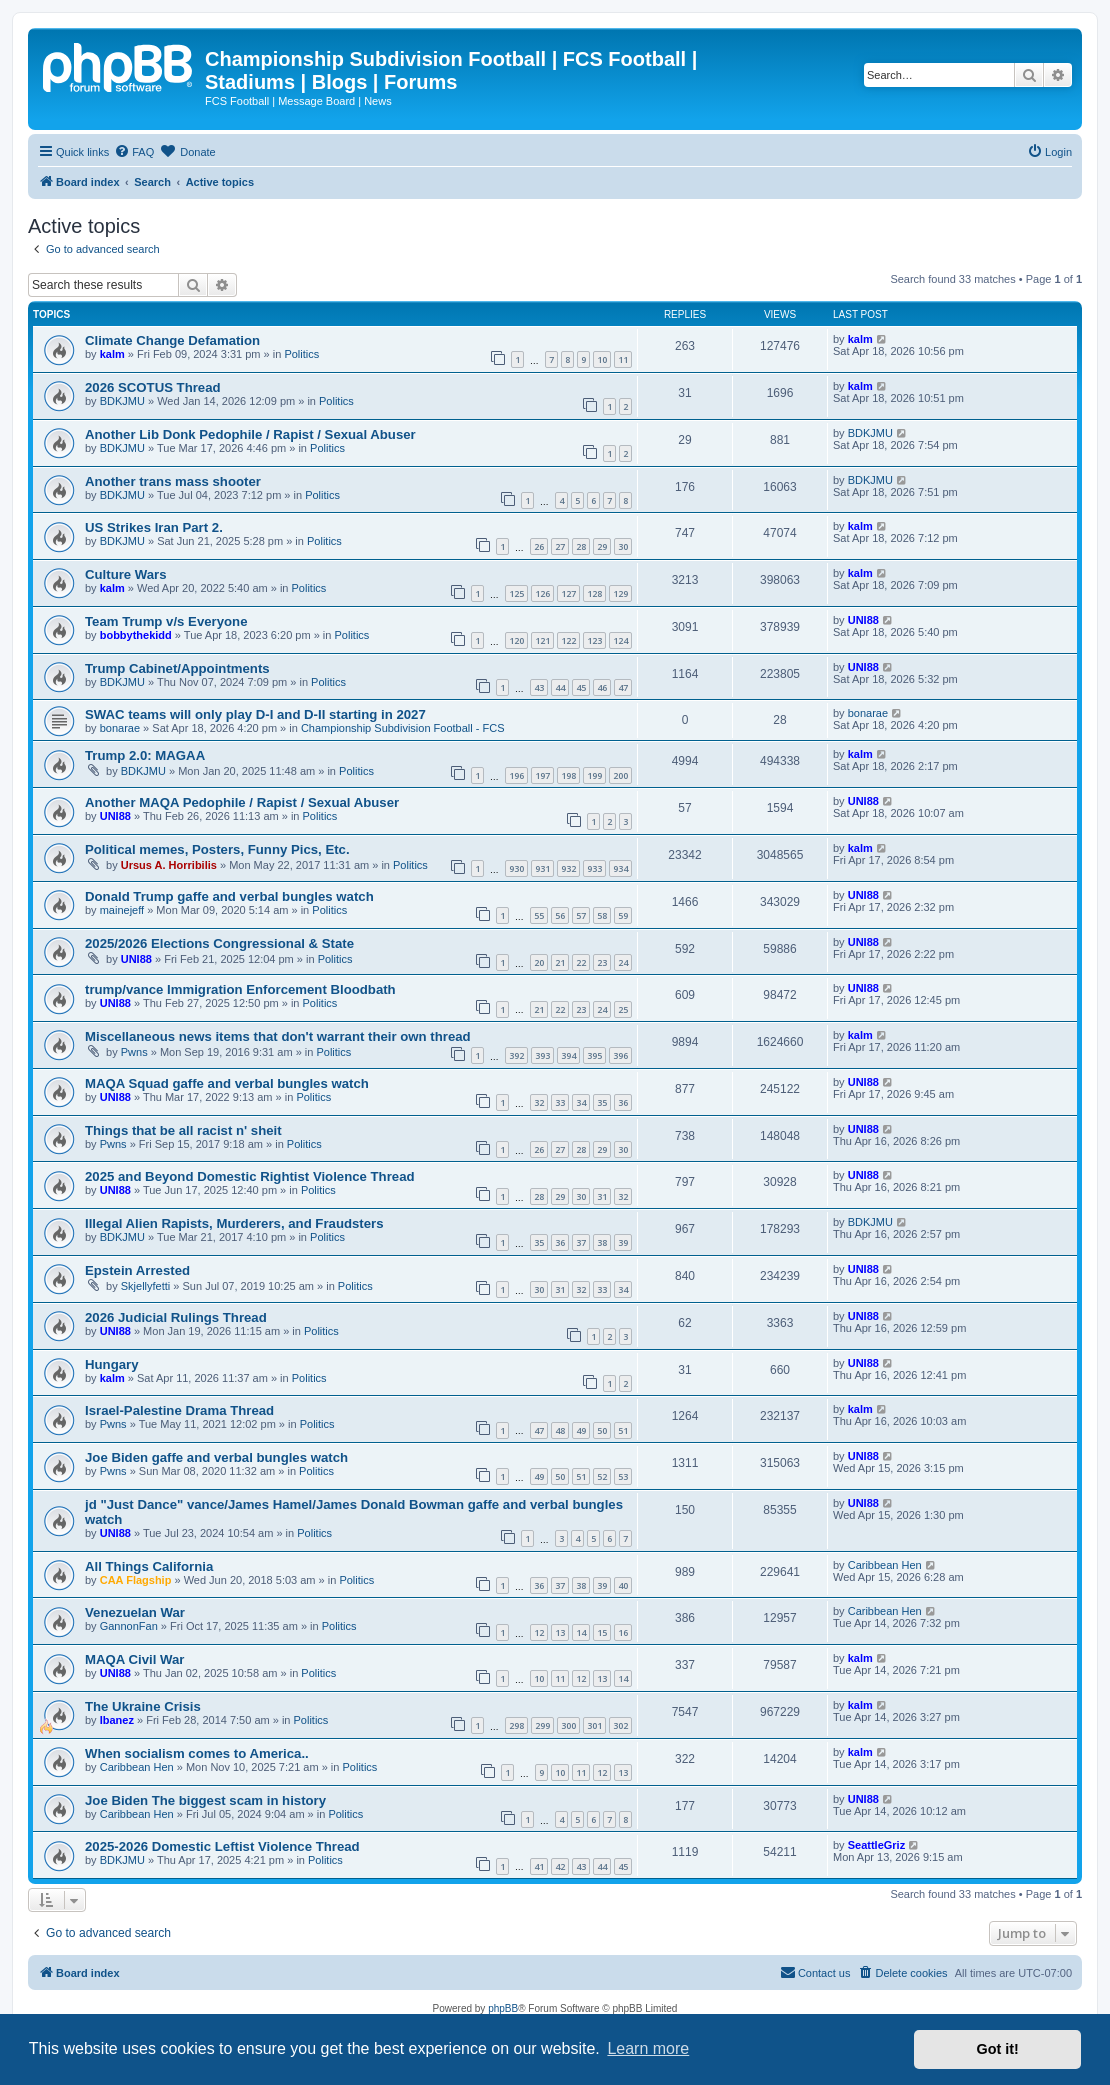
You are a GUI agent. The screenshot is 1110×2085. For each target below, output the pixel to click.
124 (620, 640)
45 (581, 687)
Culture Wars (126, 574)
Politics (301, 354)
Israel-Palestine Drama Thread (179, 1410)
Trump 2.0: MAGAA (145, 755)
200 (620, 775)
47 (623, 687)
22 (581, 962)
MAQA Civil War (134, 1659)
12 (539, 1632)
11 (623, 359)
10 (602, 359)
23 (602, 962)
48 (560, 1430)
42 (560, 1866)
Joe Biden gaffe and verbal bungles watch (216, 1457)
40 (623, 1585)
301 (594, 1725)
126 (542, 593)
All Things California (149, 1566)
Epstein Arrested (137, 1270)
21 (560, 962)
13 (560, 1632)
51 (623, 1430)
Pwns (134, 1052)
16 (623, 1632)
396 (620, 1055)
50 (602, 1430)
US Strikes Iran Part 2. (154, 527)
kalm (112, 354)
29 (602, 546)
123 (594, 640)
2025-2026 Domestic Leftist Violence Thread (222, 1846)
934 (620, 868)
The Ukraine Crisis (143, 1706)
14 (581, 1632)
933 (594, 868)
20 (539, 962)
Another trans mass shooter (173, 481)
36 (623, 1102)
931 (542, 868)
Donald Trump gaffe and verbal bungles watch (229, 896)
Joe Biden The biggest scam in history (205, 1800)
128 (594, 593)
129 (620, 593)
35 (602, 1102)
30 (623, 546)
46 (602, 687)
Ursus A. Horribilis (169, 865)
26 (539, 546)
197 (542, 775)
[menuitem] (134, 152)
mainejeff (122, 910)
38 (602, 1242)
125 (516, 593)
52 (602, 1476)
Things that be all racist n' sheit (183, 1130)
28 (581, 546)
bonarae (120, 728)
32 (539, 1102)
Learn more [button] (648, 2048)
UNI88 (863, 620)
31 (602, 1196)
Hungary (112, 1364)
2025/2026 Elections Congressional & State (219, 943)
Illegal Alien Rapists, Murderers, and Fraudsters (234, 1223)
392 (516, 1055)
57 (581, 915)
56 (560, 915)
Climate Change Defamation (172, 340)
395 (594, 1055)
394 (568, 1055)
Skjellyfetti (146, 1286)
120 (516, 640)
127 (568, 593)
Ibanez (117, 1720)
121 (542, 640)
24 (623, 962)
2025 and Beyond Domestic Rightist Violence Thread (250, 1176)
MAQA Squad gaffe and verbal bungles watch (227, 1083)
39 (623, 1242)
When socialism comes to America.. (197, 1753)
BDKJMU (122, 401)
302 (620, 1725)
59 (623, 915)
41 (539, 1866)
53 (623, 1476)
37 (581, 1242)
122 (568, 640)
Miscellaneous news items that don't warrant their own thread (278, 1036)
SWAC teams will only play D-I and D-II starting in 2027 (255, 714)
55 (539, 915)
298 (516, 1725)
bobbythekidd (136, 635)
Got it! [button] (998, 2049)
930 (516, 868)
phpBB (503, 2008)
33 (560, 1102)
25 (623, 1009)
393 (542, 1055)
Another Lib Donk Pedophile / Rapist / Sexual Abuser (250, 434)
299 (542, 1725)
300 (568, 1725)
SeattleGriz (876, 1845)
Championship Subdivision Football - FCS (403, 728)
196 (516, 775)
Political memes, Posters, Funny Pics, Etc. (217, 849)
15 (602, 1632)
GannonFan (129, 1626)
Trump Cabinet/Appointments (177, 668)
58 (602, 915)
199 (594, 775)
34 (581, 1102)
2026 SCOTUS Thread (153, 387)
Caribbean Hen (885, 1565)
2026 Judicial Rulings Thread (176, 1317)
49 (581, 1430)
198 (568, 775)
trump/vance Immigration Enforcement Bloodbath (240, 989)
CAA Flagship (136, 1580)
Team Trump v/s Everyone (166, 621)
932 (568, 868)
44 (560, 687)
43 (539, 687)
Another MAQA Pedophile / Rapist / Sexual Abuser (242, 802)
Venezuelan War (135, 1612)
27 (560, 546)
